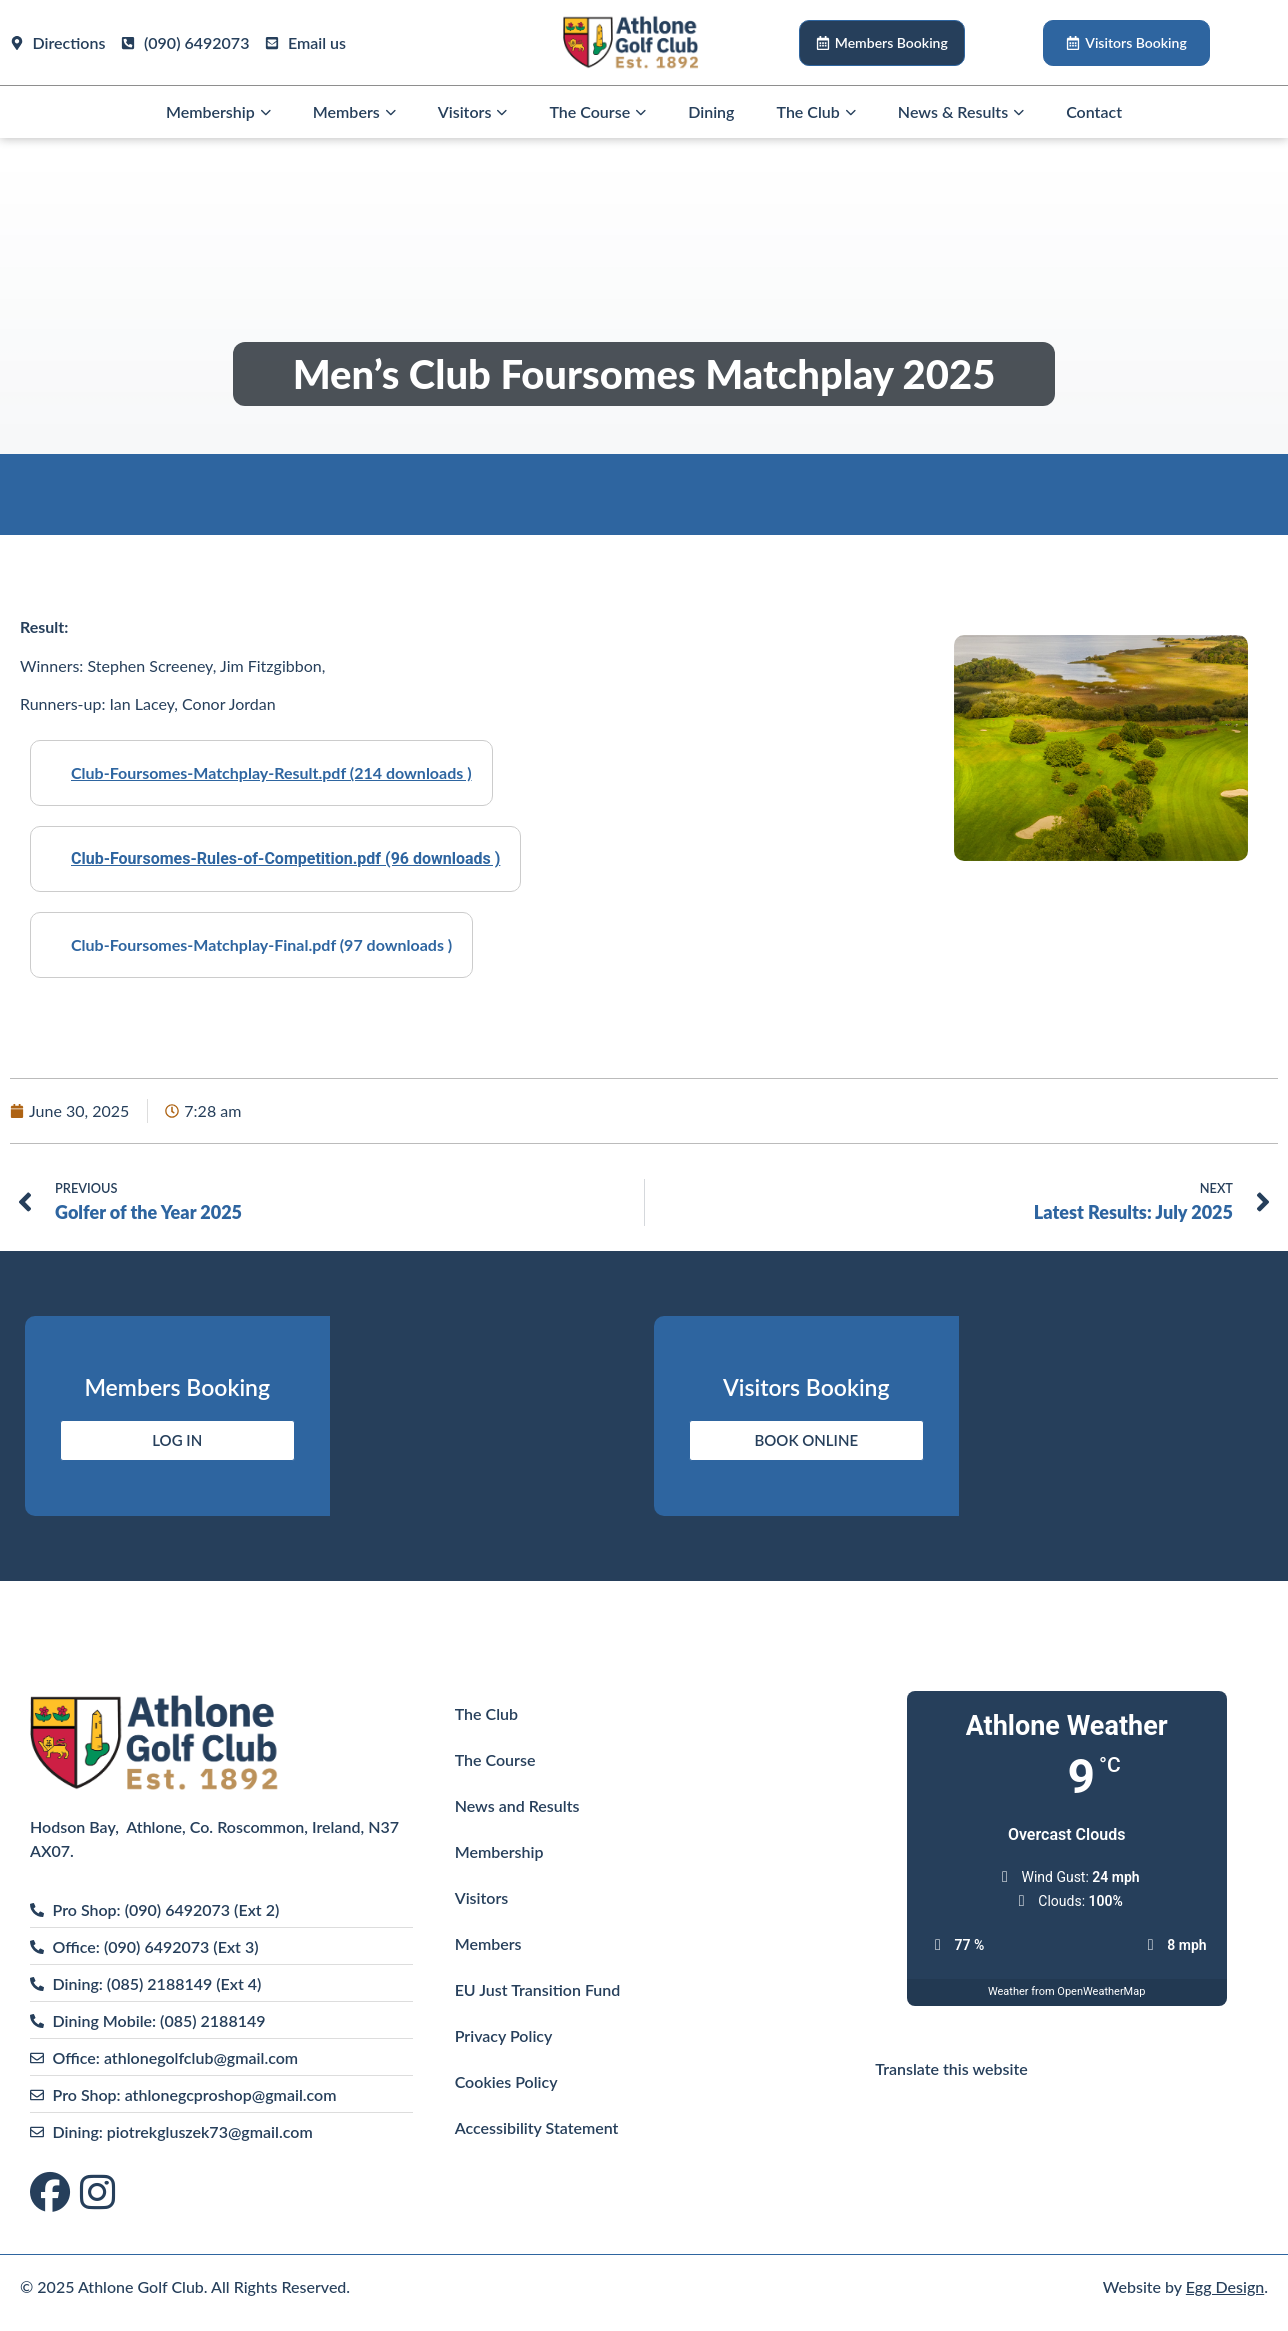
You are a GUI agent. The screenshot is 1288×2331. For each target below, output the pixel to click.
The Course (597, 111)
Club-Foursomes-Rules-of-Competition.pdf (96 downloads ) (285, 858)
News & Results (961, 111)
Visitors (473, 111)
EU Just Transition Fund (538, 1989)
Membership (218, 111)
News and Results (517, 1805)
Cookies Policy (506, 2081)
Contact (1094, 111)
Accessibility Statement (537, 2127)
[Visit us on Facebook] (55, 2193)
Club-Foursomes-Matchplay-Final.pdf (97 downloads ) (261, 944)
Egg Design (1225, 2286)
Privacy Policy (504, 2035)
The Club (815, 111)
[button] (265, 112)
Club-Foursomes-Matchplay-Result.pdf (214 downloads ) (271, 772)
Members (354, 111)
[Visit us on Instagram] (97, 2193)
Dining (711, 111)
